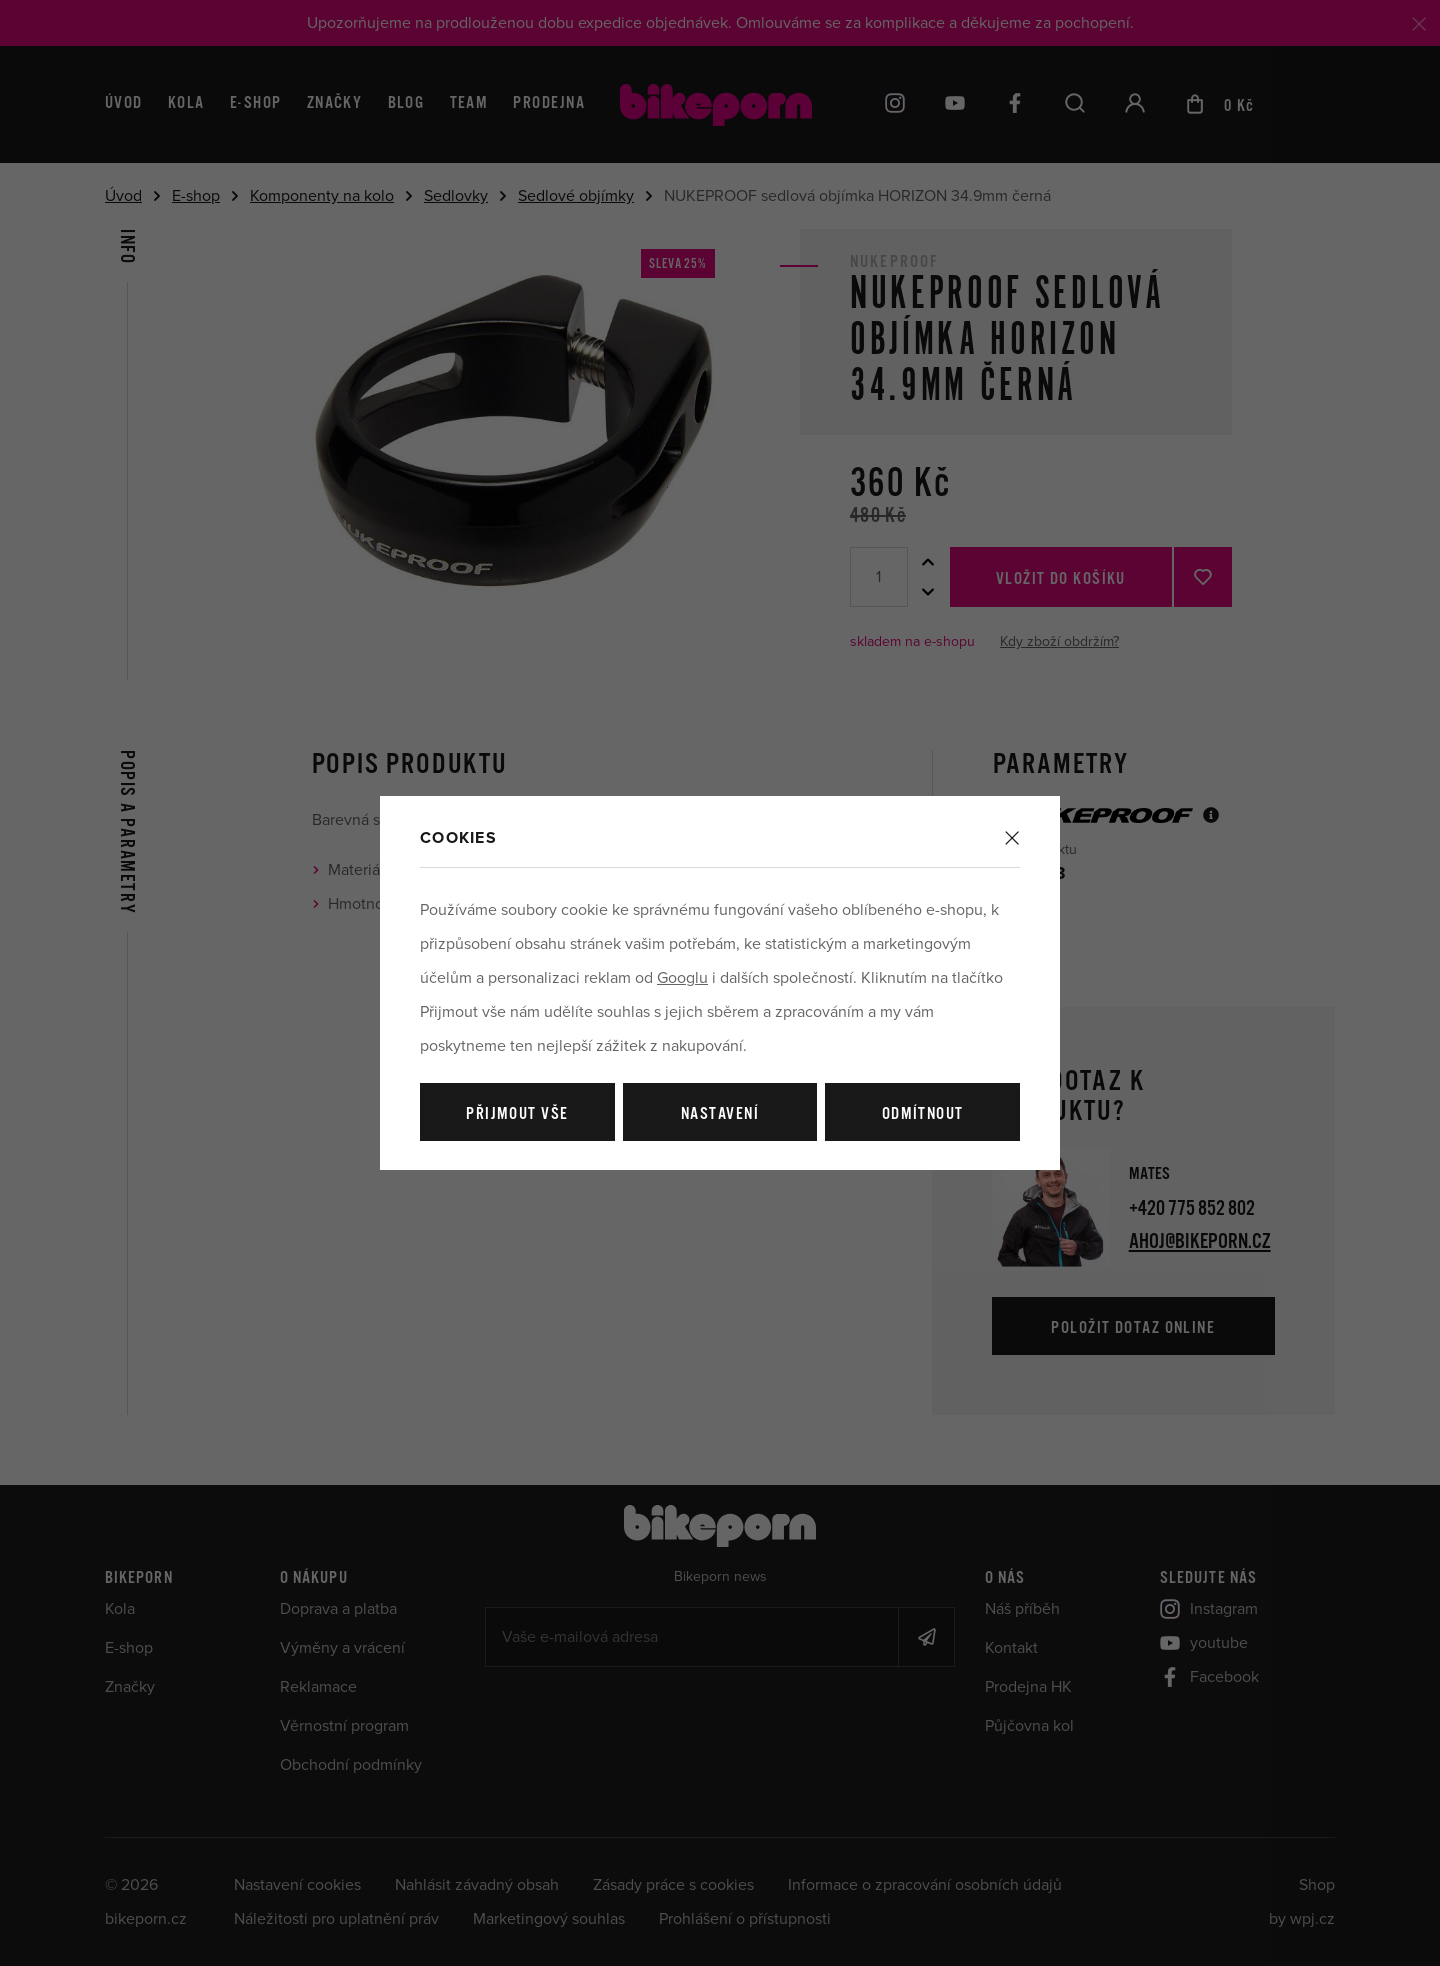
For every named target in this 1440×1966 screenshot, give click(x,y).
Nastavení (720, 1114)
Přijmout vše (517, 1114)
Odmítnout (923, 1114)
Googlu (682, 978)
